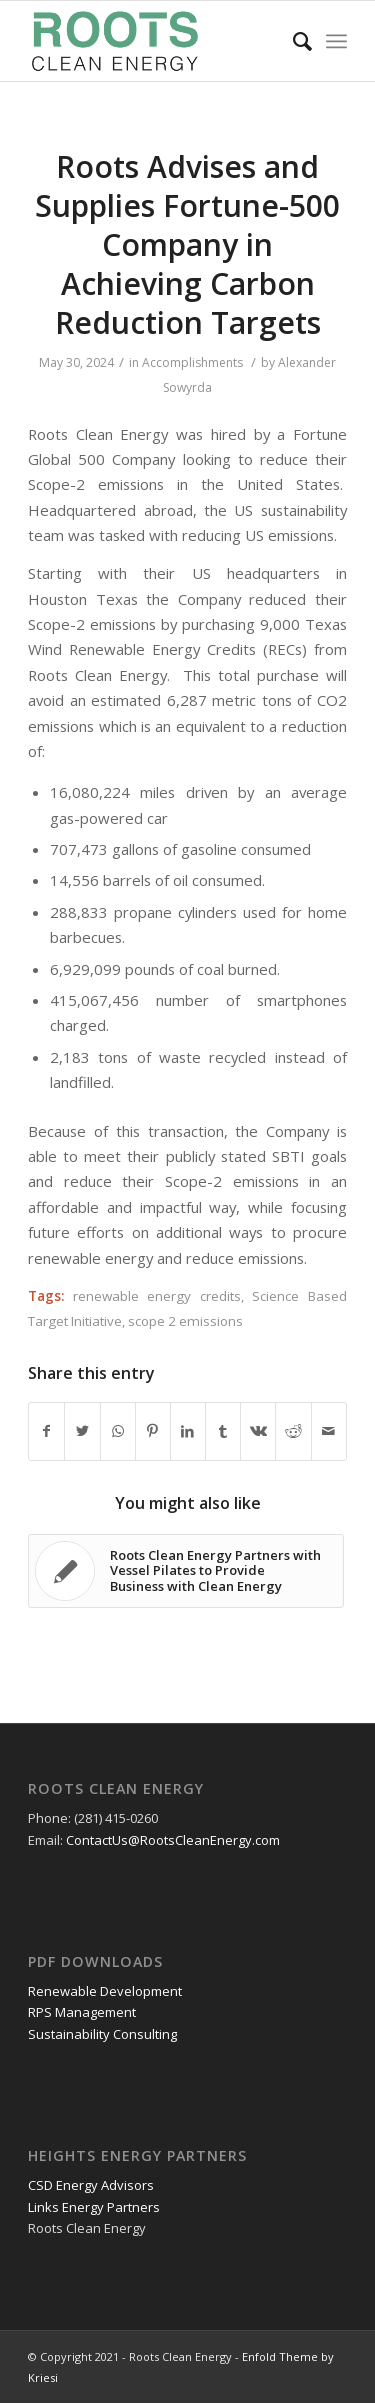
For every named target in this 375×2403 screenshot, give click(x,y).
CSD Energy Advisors (91, 2185)
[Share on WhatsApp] (118, 1431)
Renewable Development (105, 1991)
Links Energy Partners (94, 2207)
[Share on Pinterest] (153, 1431)
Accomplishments (192, 362)
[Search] (292, 41)
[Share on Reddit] (293, 1431)
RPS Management (82, 2012)
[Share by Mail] (329, 1431)
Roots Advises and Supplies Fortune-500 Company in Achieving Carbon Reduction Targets (187, 244)
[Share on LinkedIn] (188, 1431)
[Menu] (336, 41)
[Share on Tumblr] (223, 1431)
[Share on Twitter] (82, 1431)
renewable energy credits (157, 1296)
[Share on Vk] (258, 1431)
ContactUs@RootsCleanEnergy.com (173, 1840)
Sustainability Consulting (102, 2034)
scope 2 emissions (185, 1321)
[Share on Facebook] (46, 1431)
